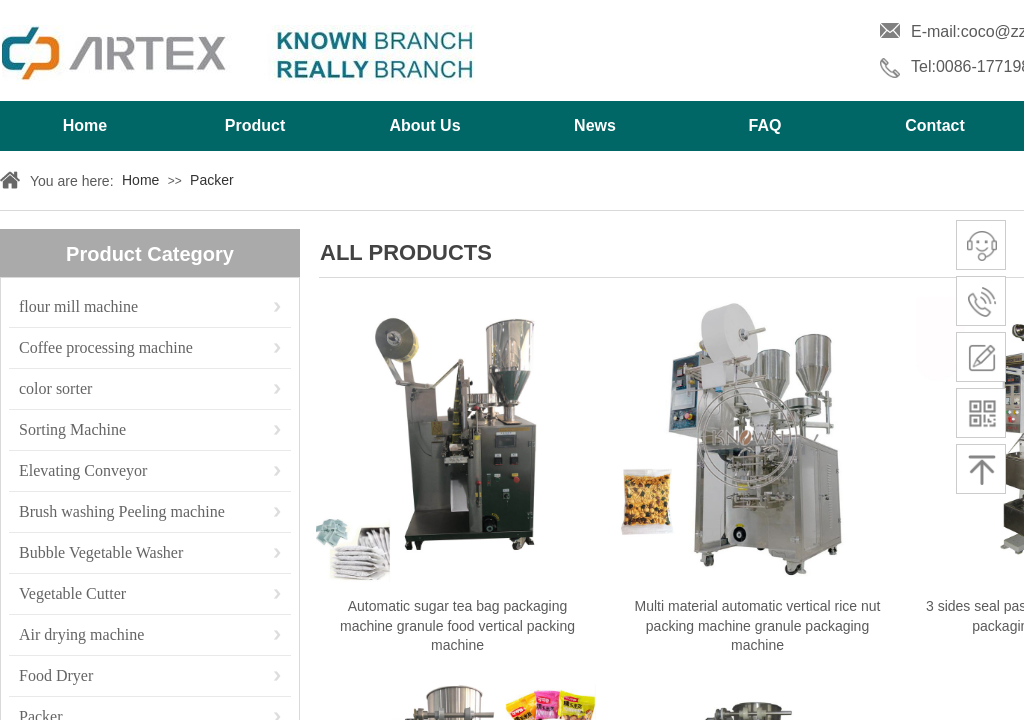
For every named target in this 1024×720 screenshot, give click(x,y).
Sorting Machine (72, 429)
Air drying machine (81, 634)
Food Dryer (56, 675)
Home (85, 125)
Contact (935, 125)
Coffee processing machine (106, 347)
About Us (424, 125)
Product (255, 125)
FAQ (765, 125)
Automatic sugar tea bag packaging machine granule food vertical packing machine (457, 625)
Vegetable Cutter (72, 593)
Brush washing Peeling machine (122, 511)
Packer (212, 180)
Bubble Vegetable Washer (101, 552)
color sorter (55, 388)
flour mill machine (78, 306)
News (595, 125)
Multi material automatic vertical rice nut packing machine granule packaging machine (758, 625)
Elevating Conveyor (83, 470)
